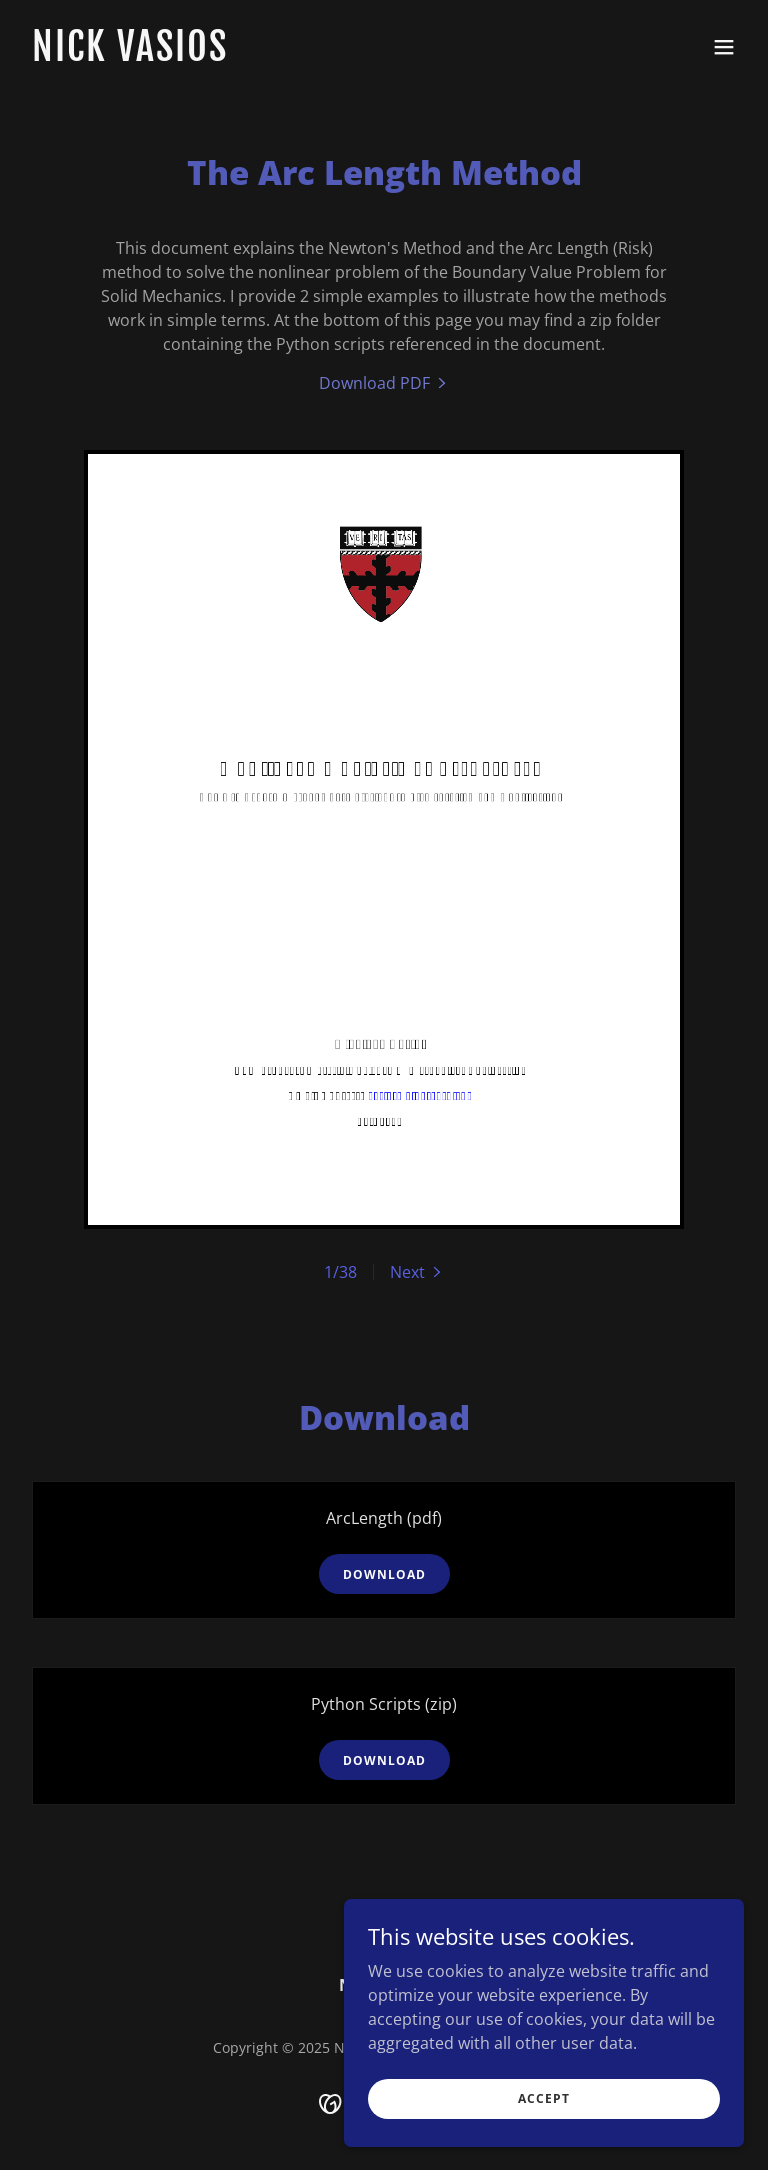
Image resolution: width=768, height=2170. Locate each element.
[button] (724, 47)
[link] (130, 55)
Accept (544, 2098)
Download (384, 1574)
